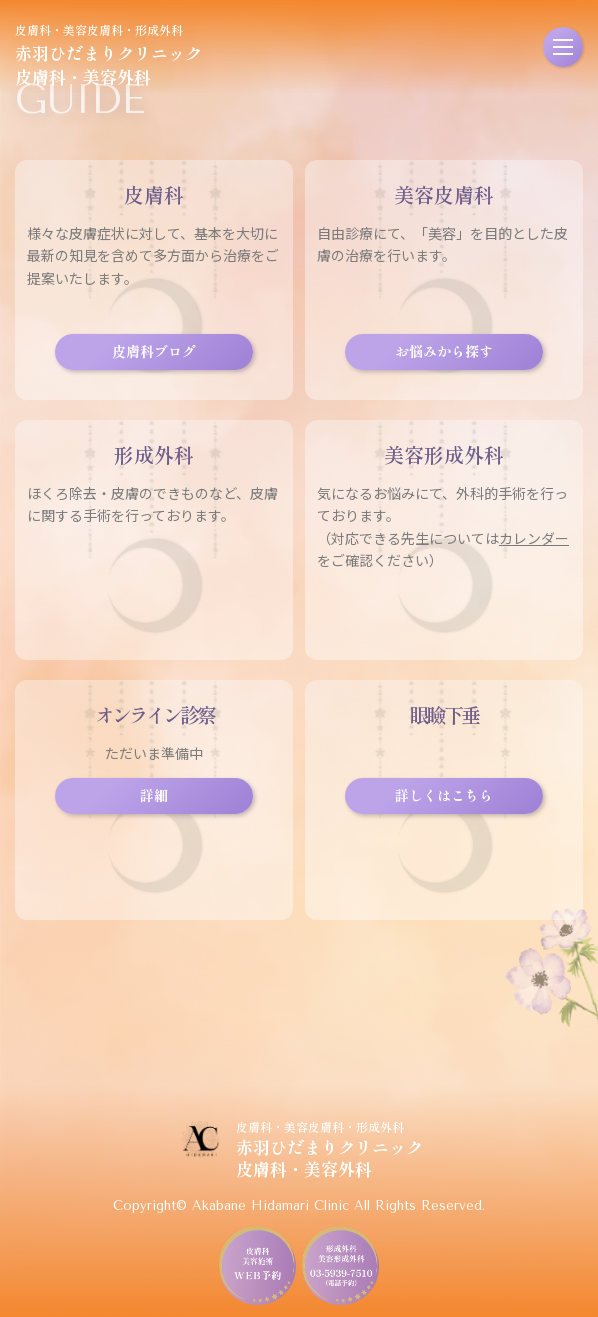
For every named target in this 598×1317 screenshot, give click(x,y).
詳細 (154, 795)
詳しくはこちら (444, 795)
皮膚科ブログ (154, 351)
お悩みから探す (444, 351)
